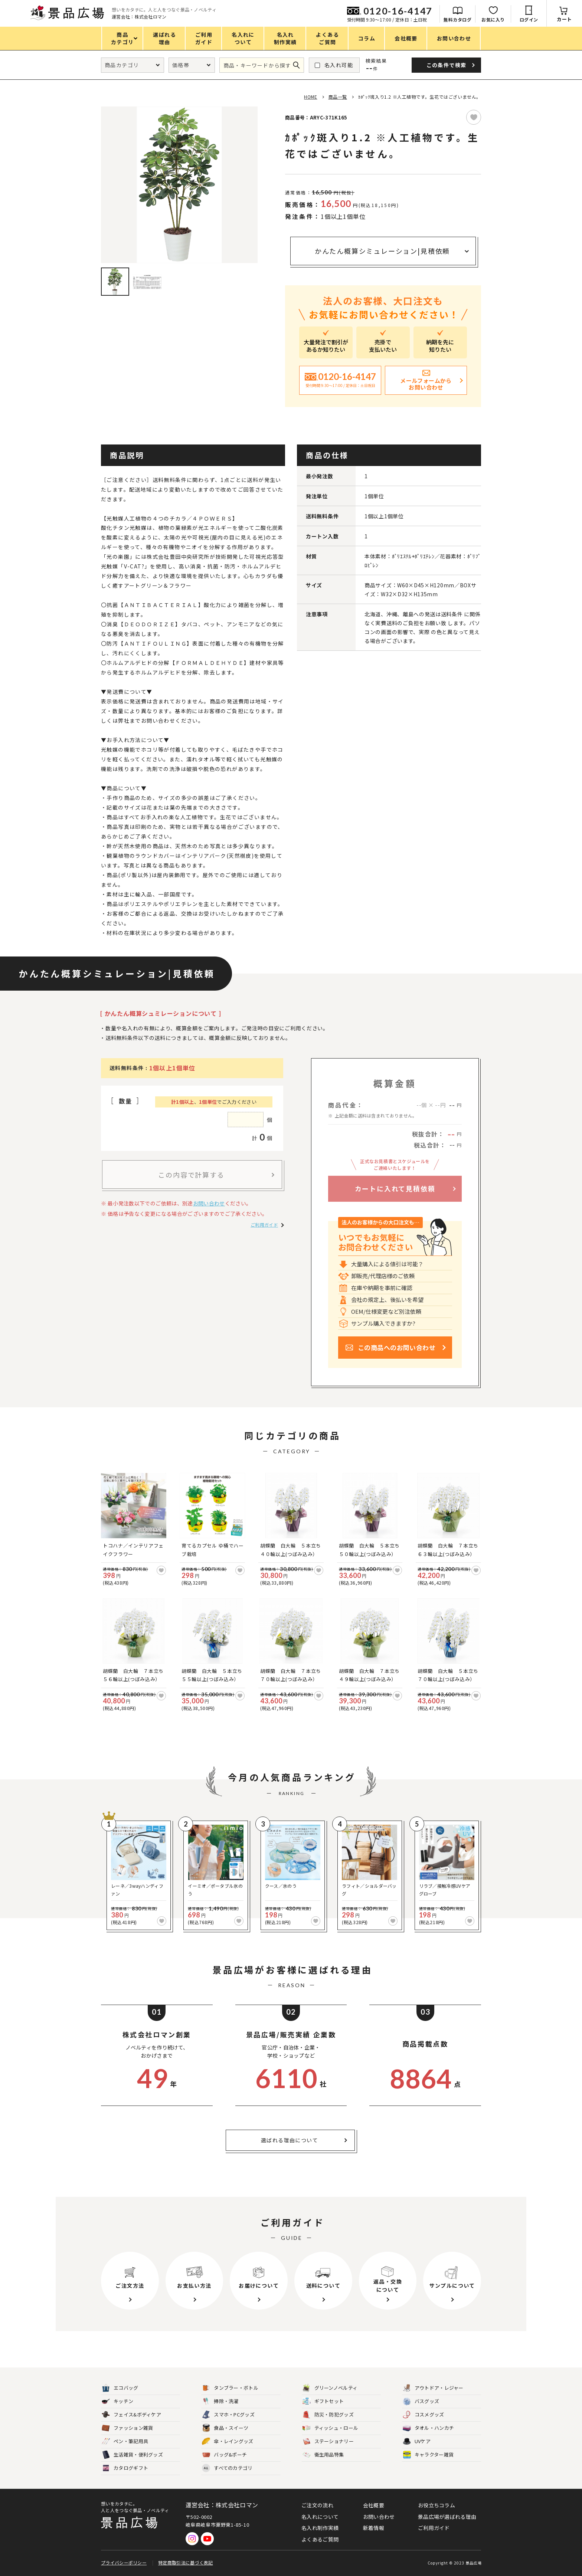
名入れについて (320, 2516)
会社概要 (373, 2505)
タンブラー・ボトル (230, 2388)
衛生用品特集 (323, 2455)
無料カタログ (457, 19)
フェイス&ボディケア (131, 2415)
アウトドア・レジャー (433, 2388)
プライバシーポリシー (124, 2562)
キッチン (117, 2401)
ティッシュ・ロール (331, 2428)
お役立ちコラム (436, 2505)
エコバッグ (120, 2388)
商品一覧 (337, 96)
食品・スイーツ (225, 2428)
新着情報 (373, 2527)
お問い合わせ (209, 1203)
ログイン (529, 19)
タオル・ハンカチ (428, 2428)
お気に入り (493, 19)
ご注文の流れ (317, 2505)
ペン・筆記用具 (125, 2441)
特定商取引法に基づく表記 (185, 2562)
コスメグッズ (423, 2415)
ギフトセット (323, 2401)
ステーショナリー (328, 2441)
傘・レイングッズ (227, 2441)
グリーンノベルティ (330, 2388)
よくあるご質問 (320, 2539)
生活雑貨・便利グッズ (132, 2455)
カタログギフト (125, 2468)
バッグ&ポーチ (224, 2455)
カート (564, 19)
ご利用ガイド (264, 1224)
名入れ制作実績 (320, 2527)
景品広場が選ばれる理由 (447, 2516)
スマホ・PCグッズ (228, 2415)
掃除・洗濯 (220, 2401)
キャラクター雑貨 (428, 2455)
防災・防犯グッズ (328, 2415)
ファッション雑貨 (127, 2428)
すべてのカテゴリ (227, 2468)
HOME (310, 96)
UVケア (417, 2441)
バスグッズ (421, 2401)
